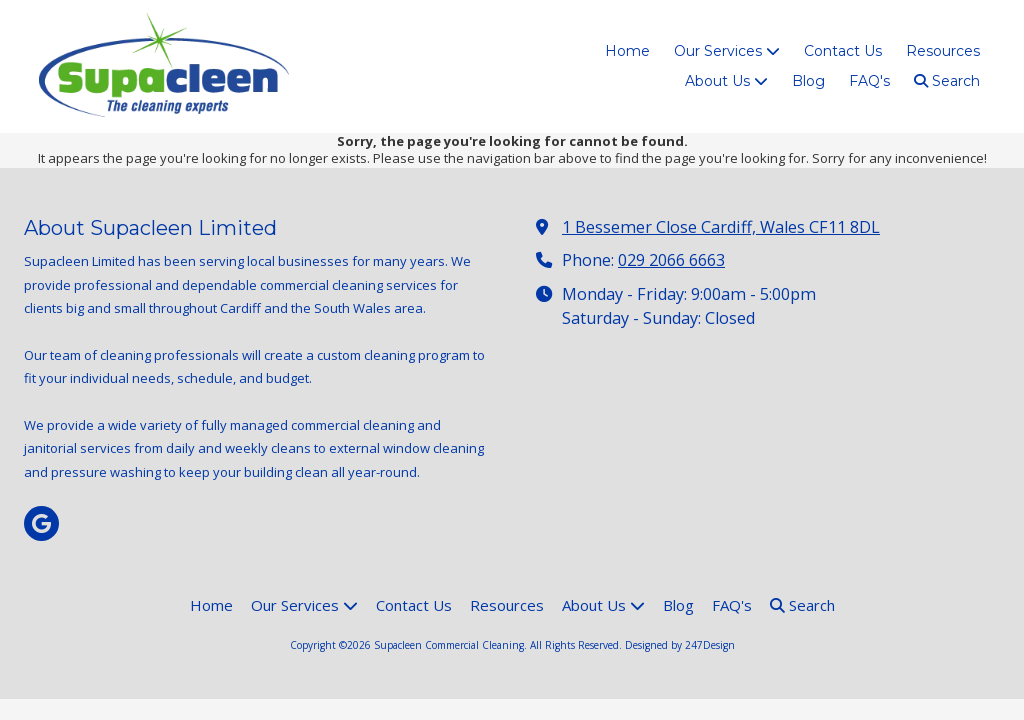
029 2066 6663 (671, 260)
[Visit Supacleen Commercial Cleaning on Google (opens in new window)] (41, 523)
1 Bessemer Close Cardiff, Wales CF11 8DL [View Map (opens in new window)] (721, 227)
